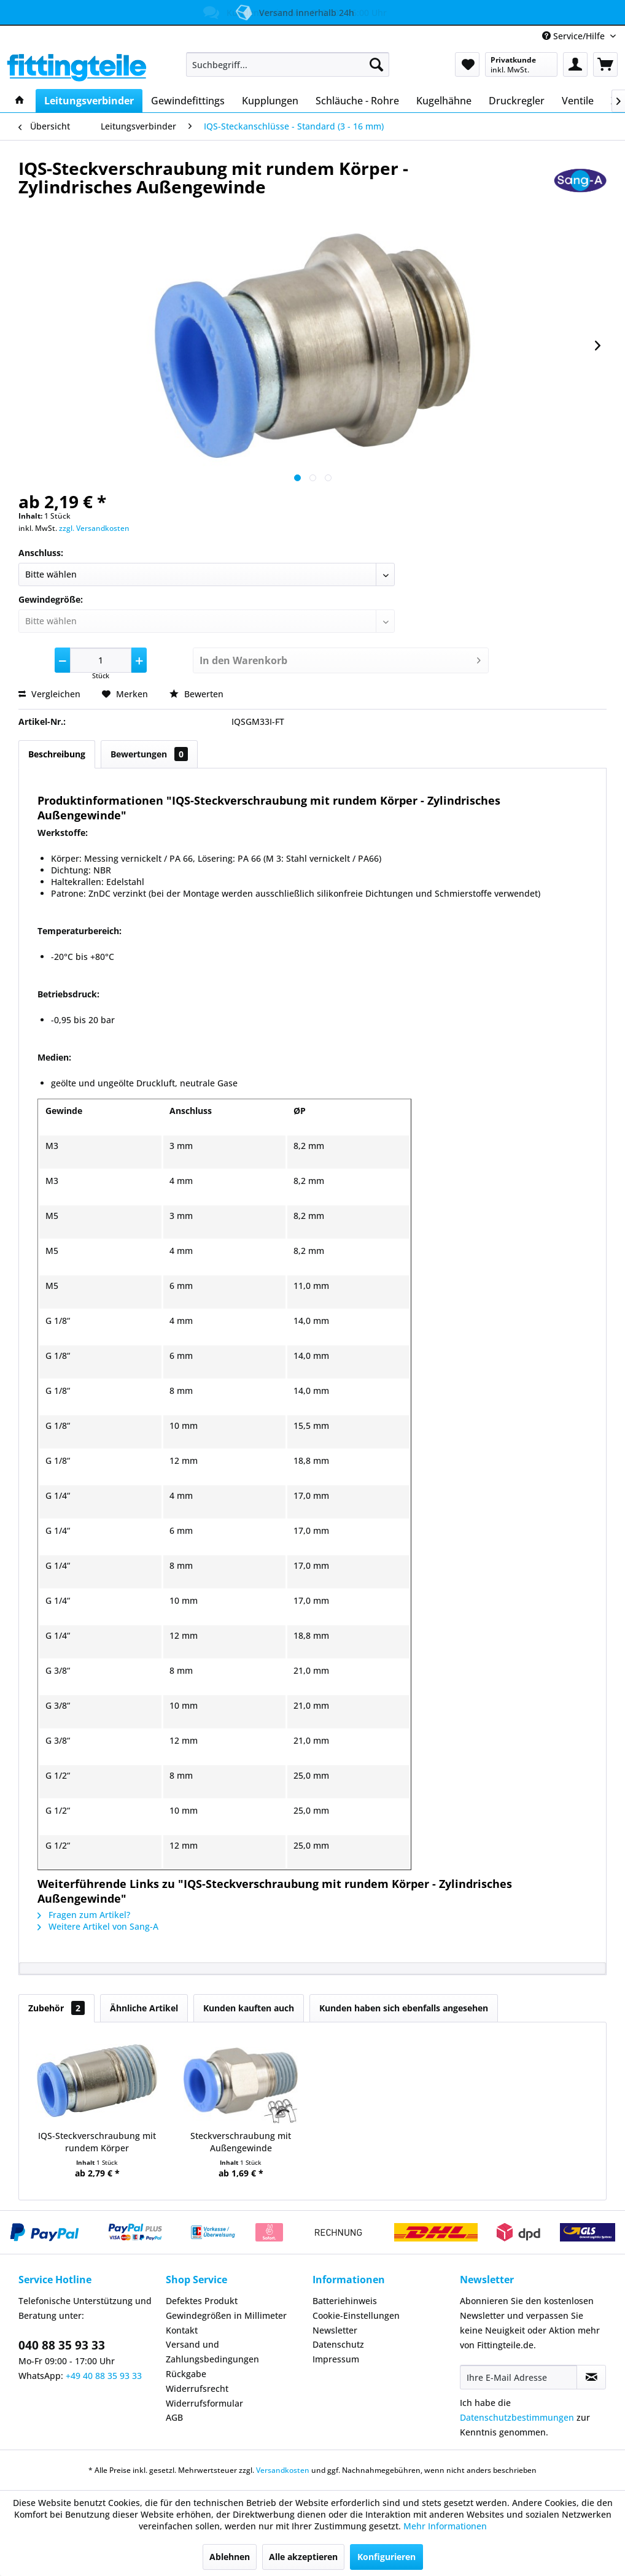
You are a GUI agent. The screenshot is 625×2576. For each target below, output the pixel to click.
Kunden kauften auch (248, 2008)
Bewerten (196, 694)
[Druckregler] (516, 100)
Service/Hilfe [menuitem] (574, 36)
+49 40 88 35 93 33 (104, 2375)
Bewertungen (149, 754)
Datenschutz (338, 2344)
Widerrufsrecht (197, 2388)
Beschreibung (56, 754)
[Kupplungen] (270, 100)
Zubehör (56, 2008)
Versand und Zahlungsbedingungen (212, 2351)
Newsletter (334, 2330)
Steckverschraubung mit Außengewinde (240, 2142)
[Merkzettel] (467, 64)
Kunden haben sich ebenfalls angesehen (403, 2008)
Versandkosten (282, 2470)
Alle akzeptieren (303, 2556)
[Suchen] (376, 64)
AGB (174, 2417)
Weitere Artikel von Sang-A (97, 1926)
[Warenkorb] (605, 64)
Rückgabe (186, 2374)
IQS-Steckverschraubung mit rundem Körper (97, 2142)
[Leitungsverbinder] (89, 100)
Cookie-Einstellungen (356, 2315)
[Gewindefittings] (187, 100)
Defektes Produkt (202, 2301)
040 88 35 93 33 (61, 2345)
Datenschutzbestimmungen (517, 2417)
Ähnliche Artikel (144, 2008)
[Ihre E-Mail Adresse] (519, 2377)
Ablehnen (229, 2556)
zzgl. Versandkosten (94, 528)
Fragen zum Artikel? (83, 1914)
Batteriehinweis (344, 2301)
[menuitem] (287, 64)
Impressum (335, 2359)
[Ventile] (577, 100)
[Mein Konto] (575, 64)
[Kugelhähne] (444, 100)
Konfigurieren (386, 2556)
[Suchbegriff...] (287, 64)
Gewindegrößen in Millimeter (226, 2315)
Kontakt (182, 2330)
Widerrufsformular (204, 2403)
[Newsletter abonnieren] (591, 2377)
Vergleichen (49, 694)
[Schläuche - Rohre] (357, 100)
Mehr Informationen (445, 2526)
